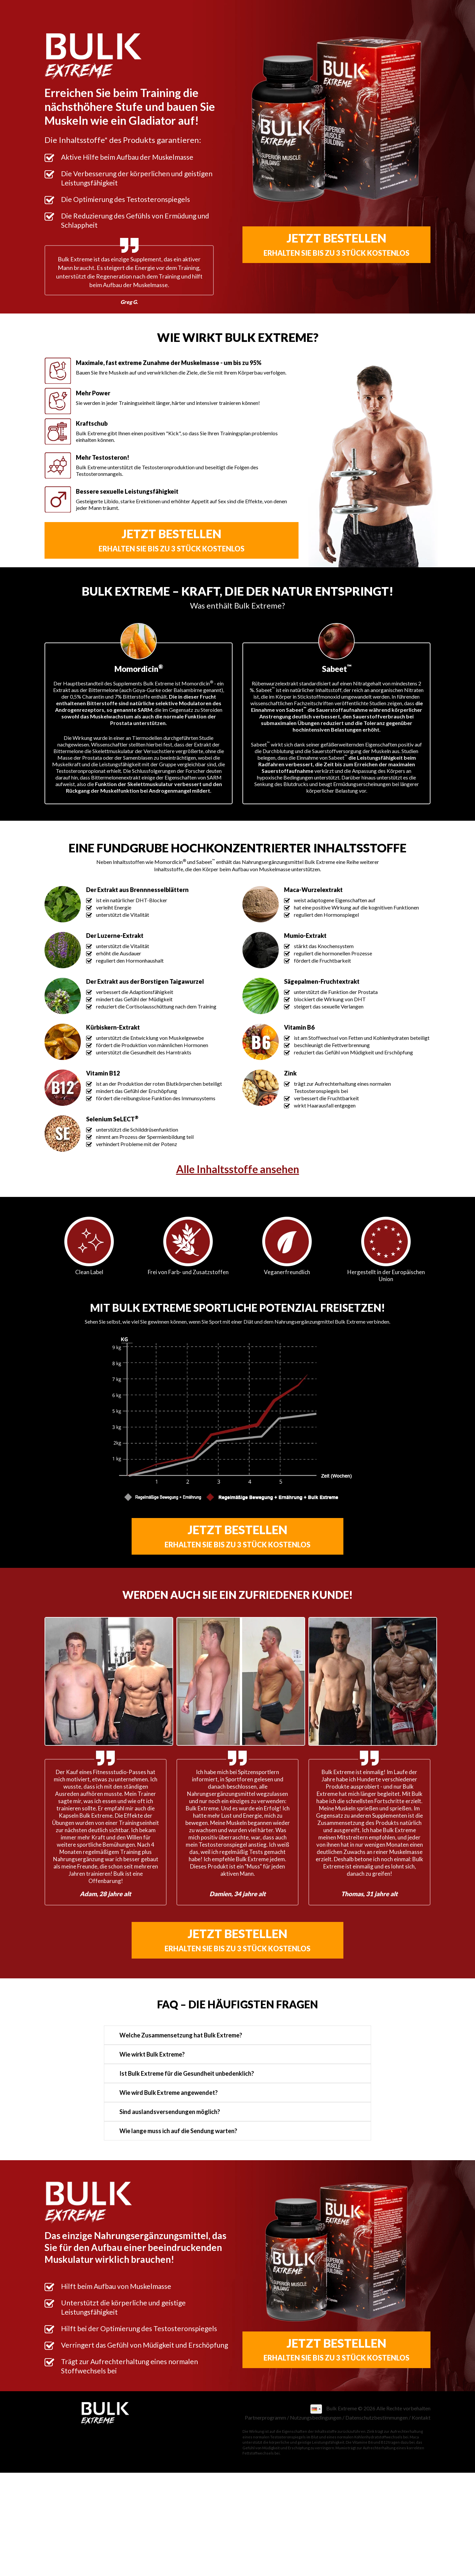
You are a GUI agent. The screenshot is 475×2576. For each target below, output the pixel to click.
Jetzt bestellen (336, 244)
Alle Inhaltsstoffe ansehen (237, 1169)
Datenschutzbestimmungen (376, 2417)
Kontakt (421, 2417)
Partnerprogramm (265, 2417)
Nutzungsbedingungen (315, 2417)
